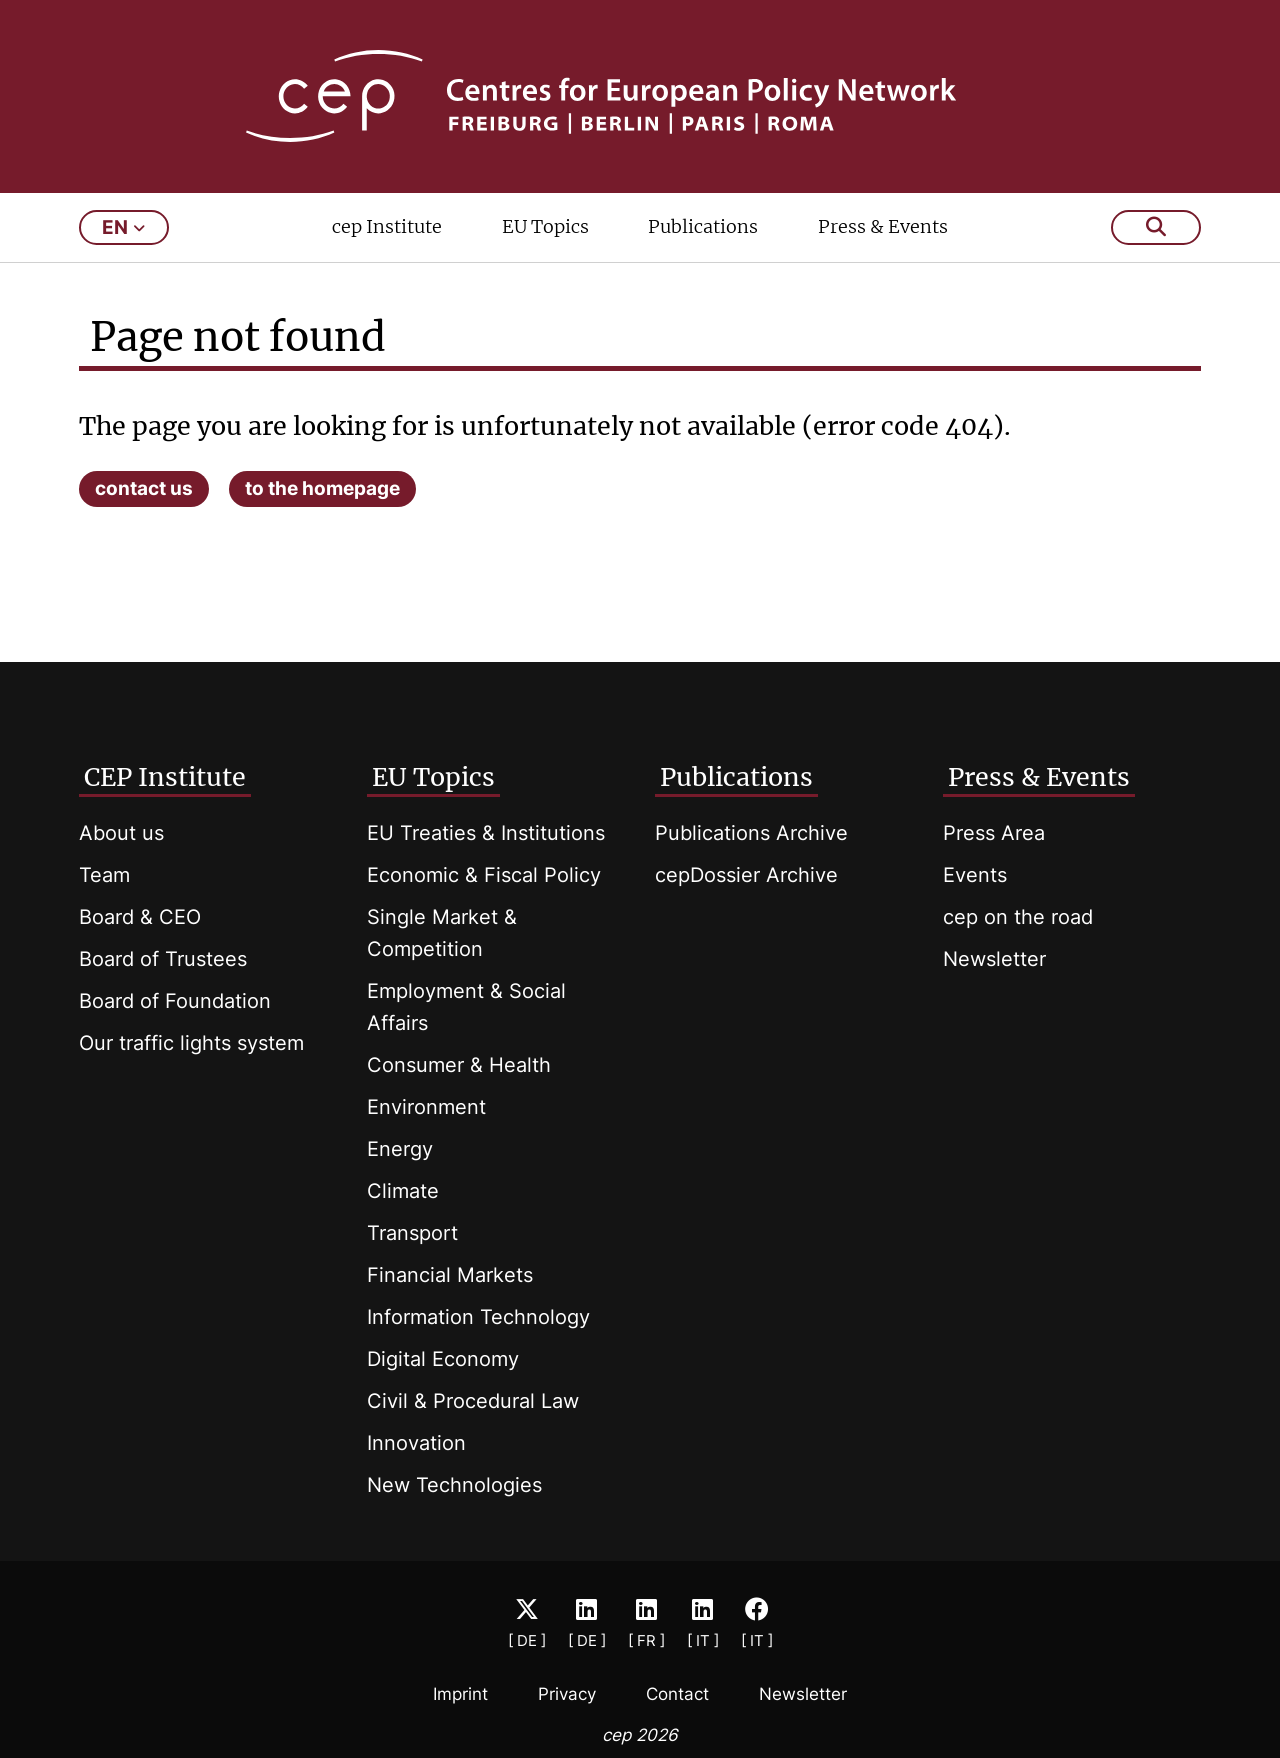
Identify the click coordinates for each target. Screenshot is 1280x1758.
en (123, 227)
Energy (400, 1149)
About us (121, 833)
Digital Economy (443, 1359)
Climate (403, 1191)
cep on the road (1018, 917)
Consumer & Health (459, 1065)
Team (104, 875)
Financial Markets (450, 1275)
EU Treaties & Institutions (486, 833)
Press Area (994, 833)
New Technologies (454, 1485)
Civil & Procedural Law (473, 1401)
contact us (144, 488)
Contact (677, 1694)
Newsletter (994, 959)
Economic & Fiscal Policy (484, 875)
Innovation (416, 1443)
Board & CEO (140, 917)
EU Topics (545, 226)
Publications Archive (751, 833)
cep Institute (387, 226)
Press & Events (883, 226)
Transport (412, 1233)
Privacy (567, 1694)
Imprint (460, 1694)
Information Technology (478, 1317)
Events (975, 875)
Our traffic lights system (191, 1043)
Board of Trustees (163, 959)
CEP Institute (165, 777)
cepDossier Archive (746, 875)
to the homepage (322, 488)
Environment (426, 1107)
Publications (703, 226)
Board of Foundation (175, 1001)
